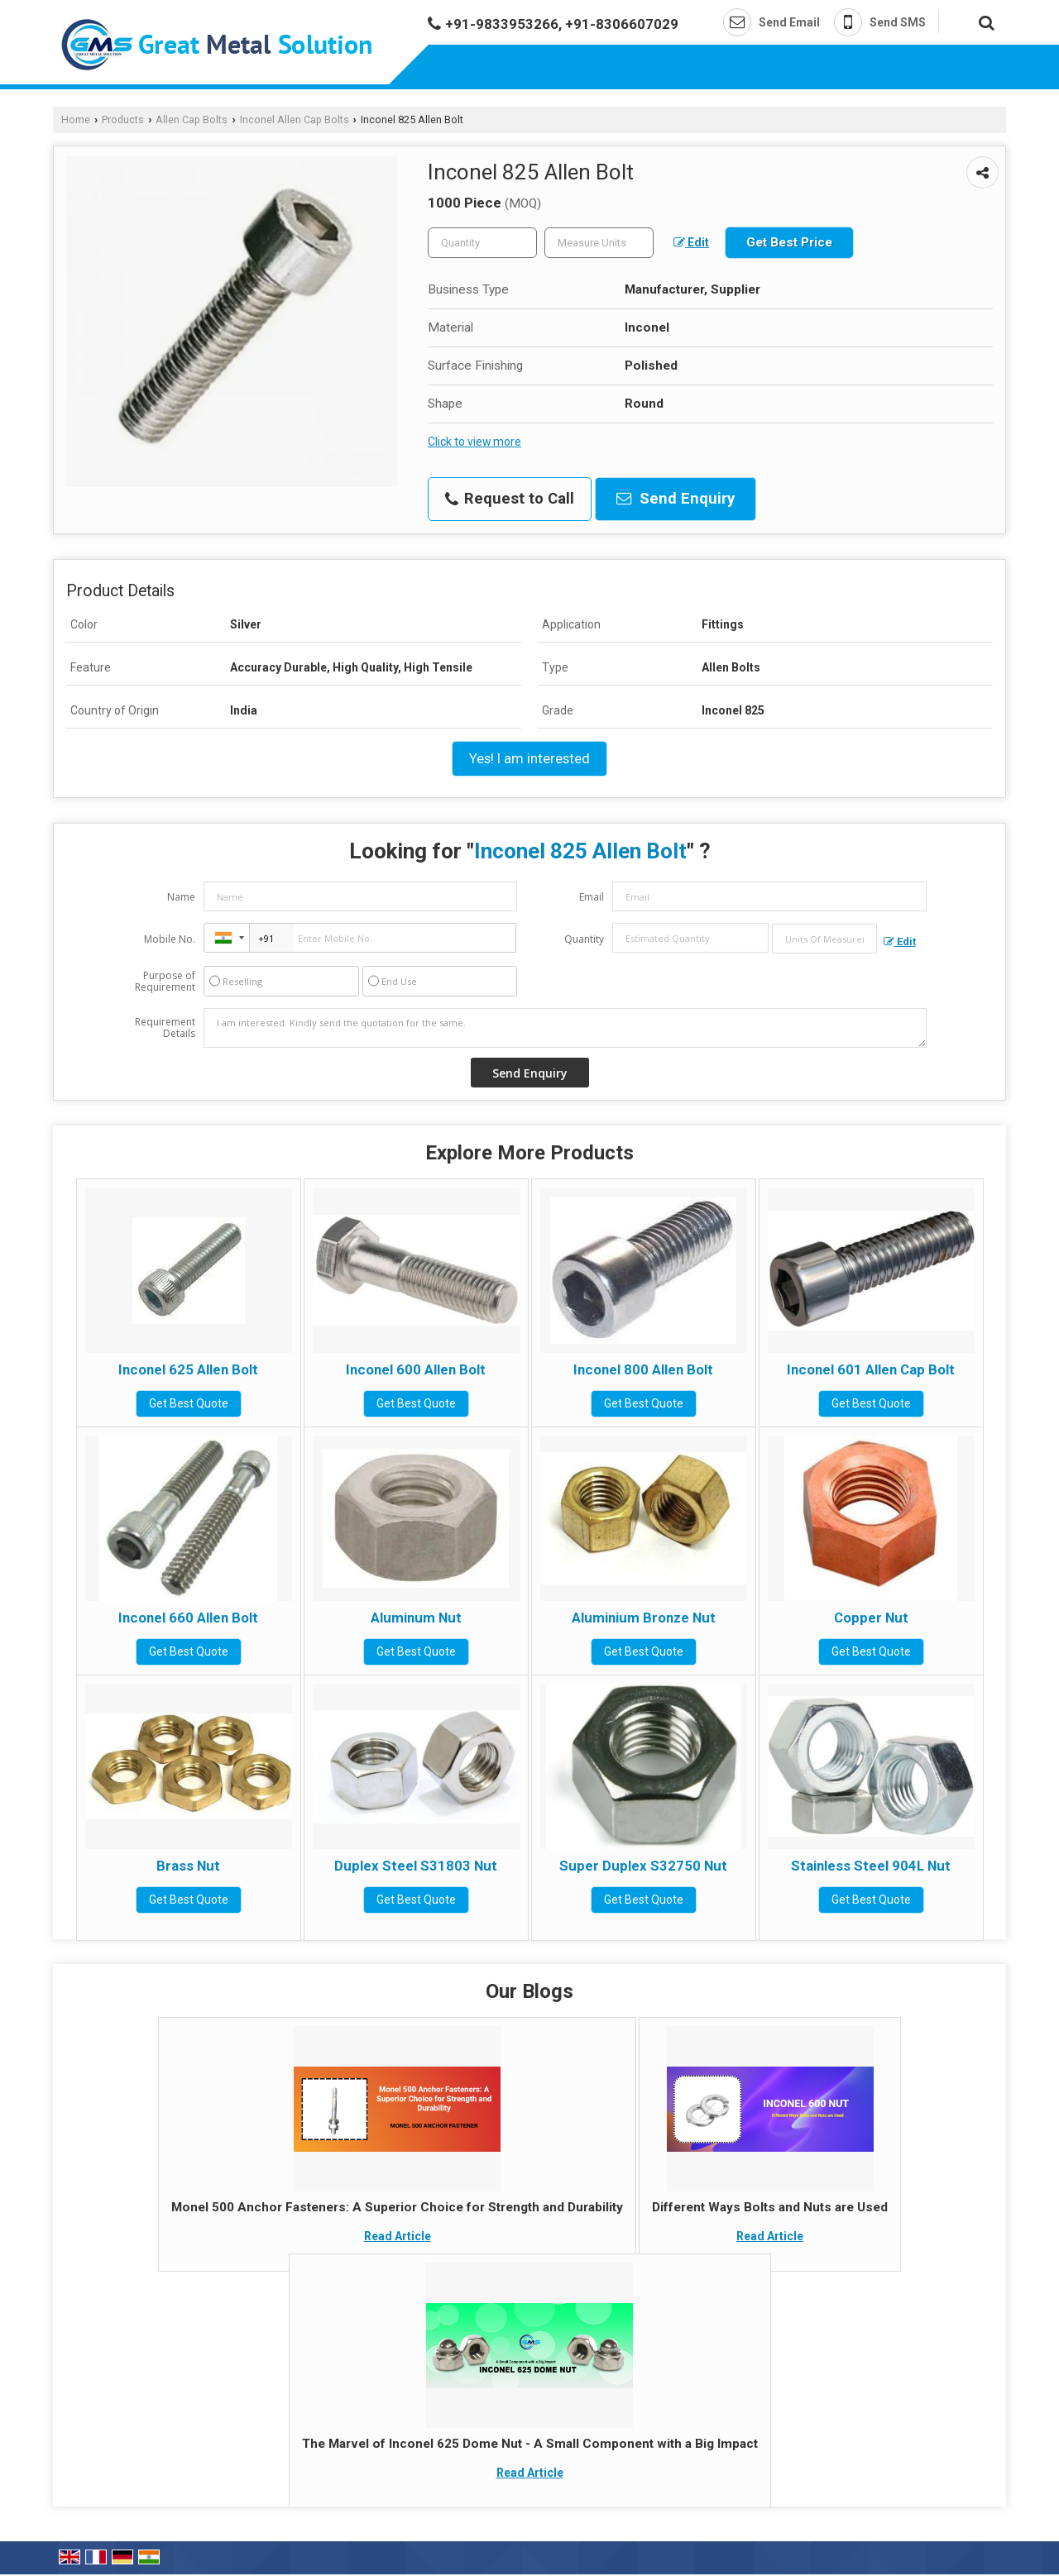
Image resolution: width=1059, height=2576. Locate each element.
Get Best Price (789, 242)
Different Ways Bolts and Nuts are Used (770, 2207)
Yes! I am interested (529, 758)
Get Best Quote (188, 1403)
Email (591, 897)
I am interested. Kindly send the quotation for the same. (565, 1028)
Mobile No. (169, 939)
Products (123, 119)
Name (181, 897)
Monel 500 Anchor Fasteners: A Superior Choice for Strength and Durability (397, 2207)
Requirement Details (165, 1027)
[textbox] (599, 242)
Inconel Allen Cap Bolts (294, 119)
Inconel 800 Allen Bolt (643, 1369)
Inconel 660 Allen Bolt (188, 1617)
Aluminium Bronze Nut (644, 1617)
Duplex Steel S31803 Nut (415, 1865)
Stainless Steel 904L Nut (871, 1865)
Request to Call (509, 499)
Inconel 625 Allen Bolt (188, 1369)
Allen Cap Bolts (192, 119)
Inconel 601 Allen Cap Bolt (871, 1369)
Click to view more (474, 441)
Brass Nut (188, 1865)
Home (75, 119)
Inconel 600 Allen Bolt (416, 1369)
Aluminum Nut (416, 1617)
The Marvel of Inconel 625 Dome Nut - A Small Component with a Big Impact (530, 2443)
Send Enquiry (675, 499)
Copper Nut (871, 1617)
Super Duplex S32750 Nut (643, 1865)
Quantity (584, 939)
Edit (691, 242)
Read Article (397, 2236)
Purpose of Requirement (165, 981)
